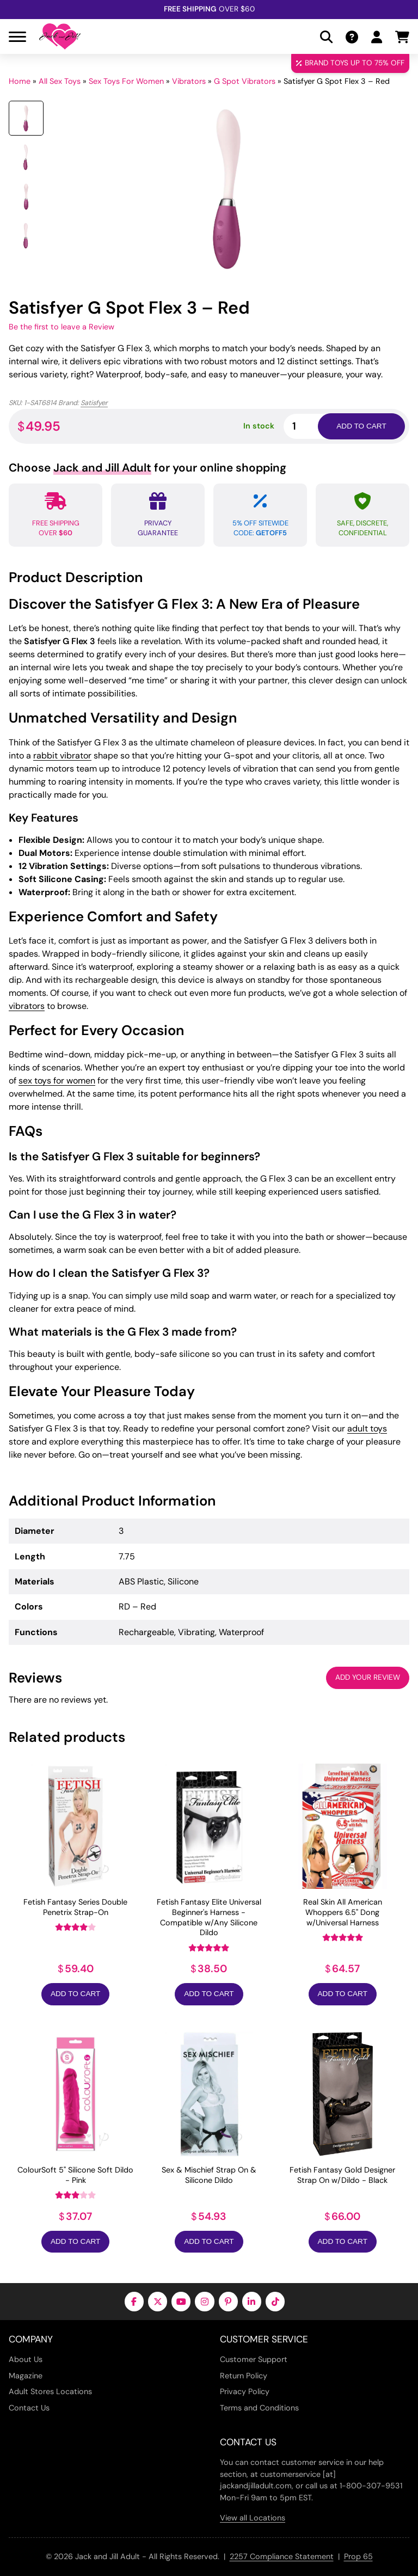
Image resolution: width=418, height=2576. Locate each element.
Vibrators (189, 81)
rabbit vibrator (62, 755)
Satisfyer (94, 402)
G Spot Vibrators (244, 81)
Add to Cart (75, 1994)
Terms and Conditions (259, 2408)
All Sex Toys (60, 81)
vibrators (27, 1006)
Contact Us (29, 2408)
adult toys (367, 1428)
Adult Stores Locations (50, 2391)
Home (19, 81)
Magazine (25, 2376)
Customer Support (253, 2359)
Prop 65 (358, 2556)
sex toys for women (57, 1080)
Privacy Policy (244, 2391)
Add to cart (361, 426)
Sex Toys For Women (126, 81)
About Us (25, 2359)
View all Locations (252, 2518)
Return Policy (243, 2376)
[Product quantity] (313, 426)
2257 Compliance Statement (282, 2556)
